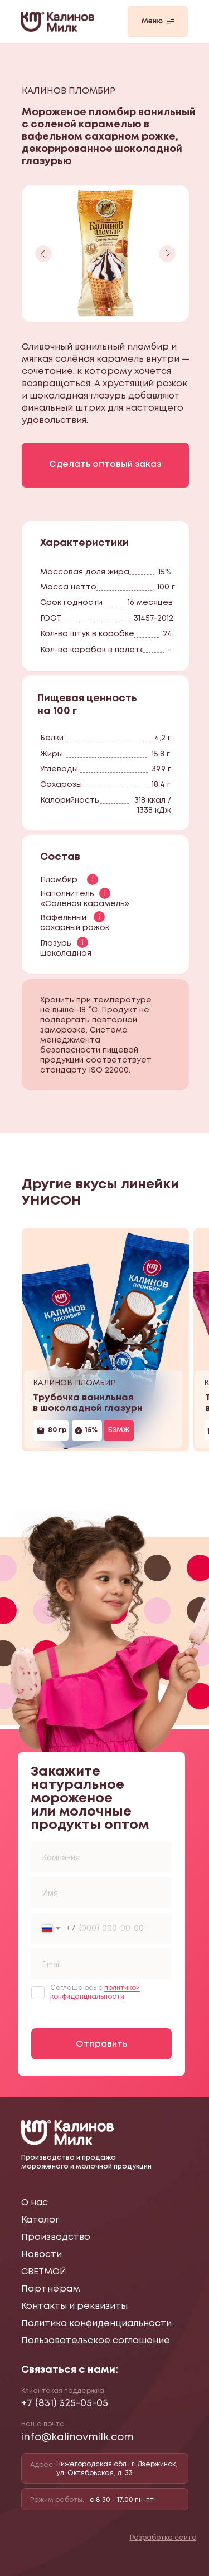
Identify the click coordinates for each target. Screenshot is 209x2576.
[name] (101, 1892)
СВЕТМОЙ (43, 2272)
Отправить (101, 2044)
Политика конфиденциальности (96, 2323)
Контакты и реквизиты (74, 2306)
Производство (55, 2237)
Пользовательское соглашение (95, 2341)
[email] (101, 1963)
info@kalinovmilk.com (77, 2437)
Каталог (40, 2220)
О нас (34, 2203)
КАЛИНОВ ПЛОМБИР (74, 1383)
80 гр (57, 1430)
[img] (105, 1339)
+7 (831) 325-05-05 (64, 2403)
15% (91, 1430)
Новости (41, 2254)
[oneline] (101, 1856)
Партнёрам (51, 2289)
